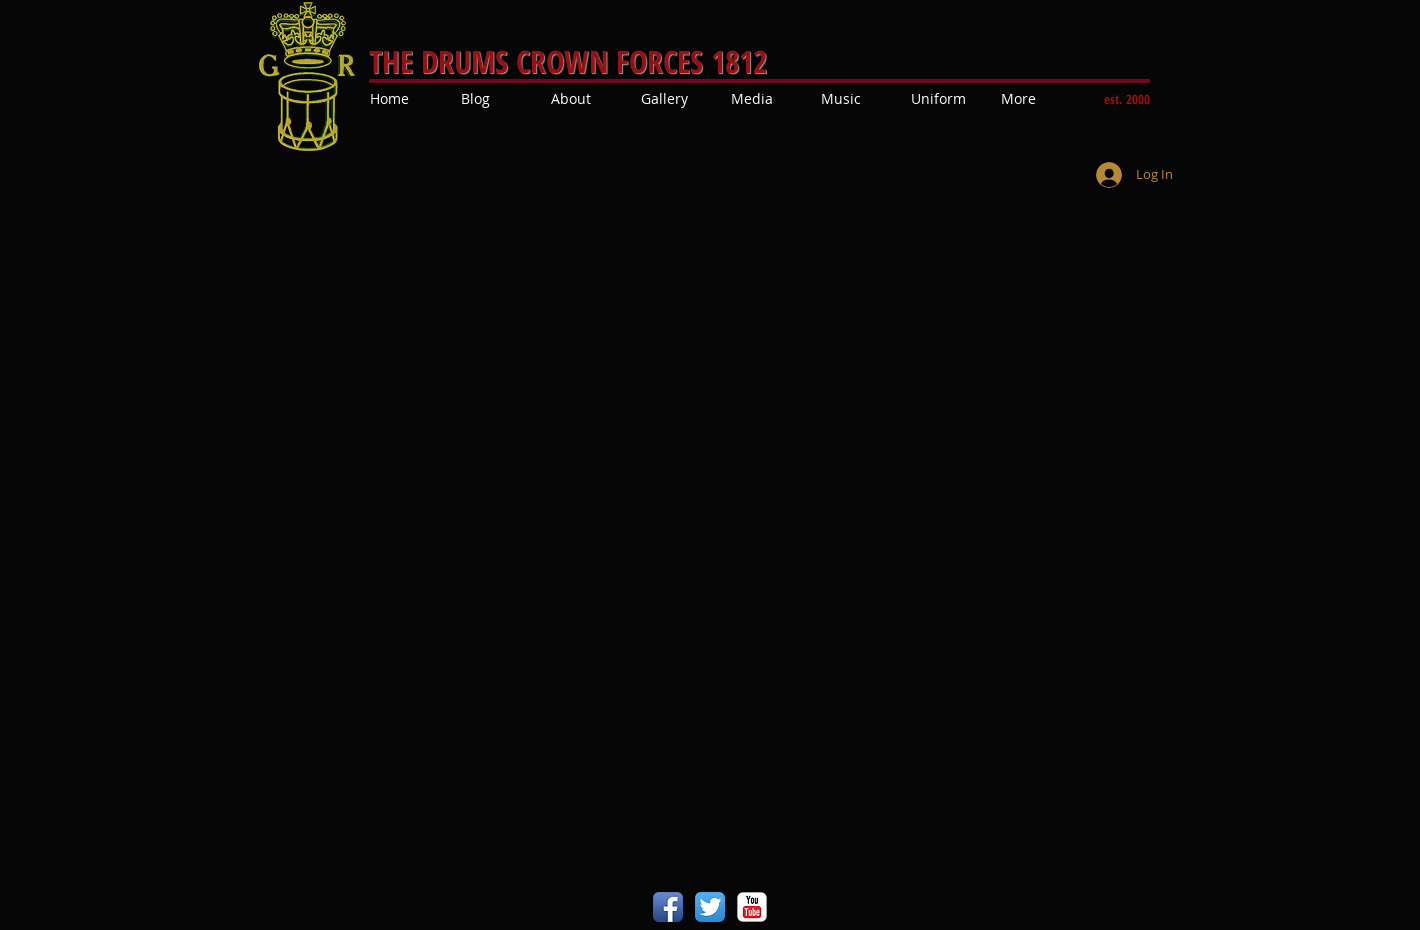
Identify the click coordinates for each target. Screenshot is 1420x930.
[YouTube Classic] (752, 907)
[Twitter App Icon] (710, 907)
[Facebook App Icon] (668, 907)
